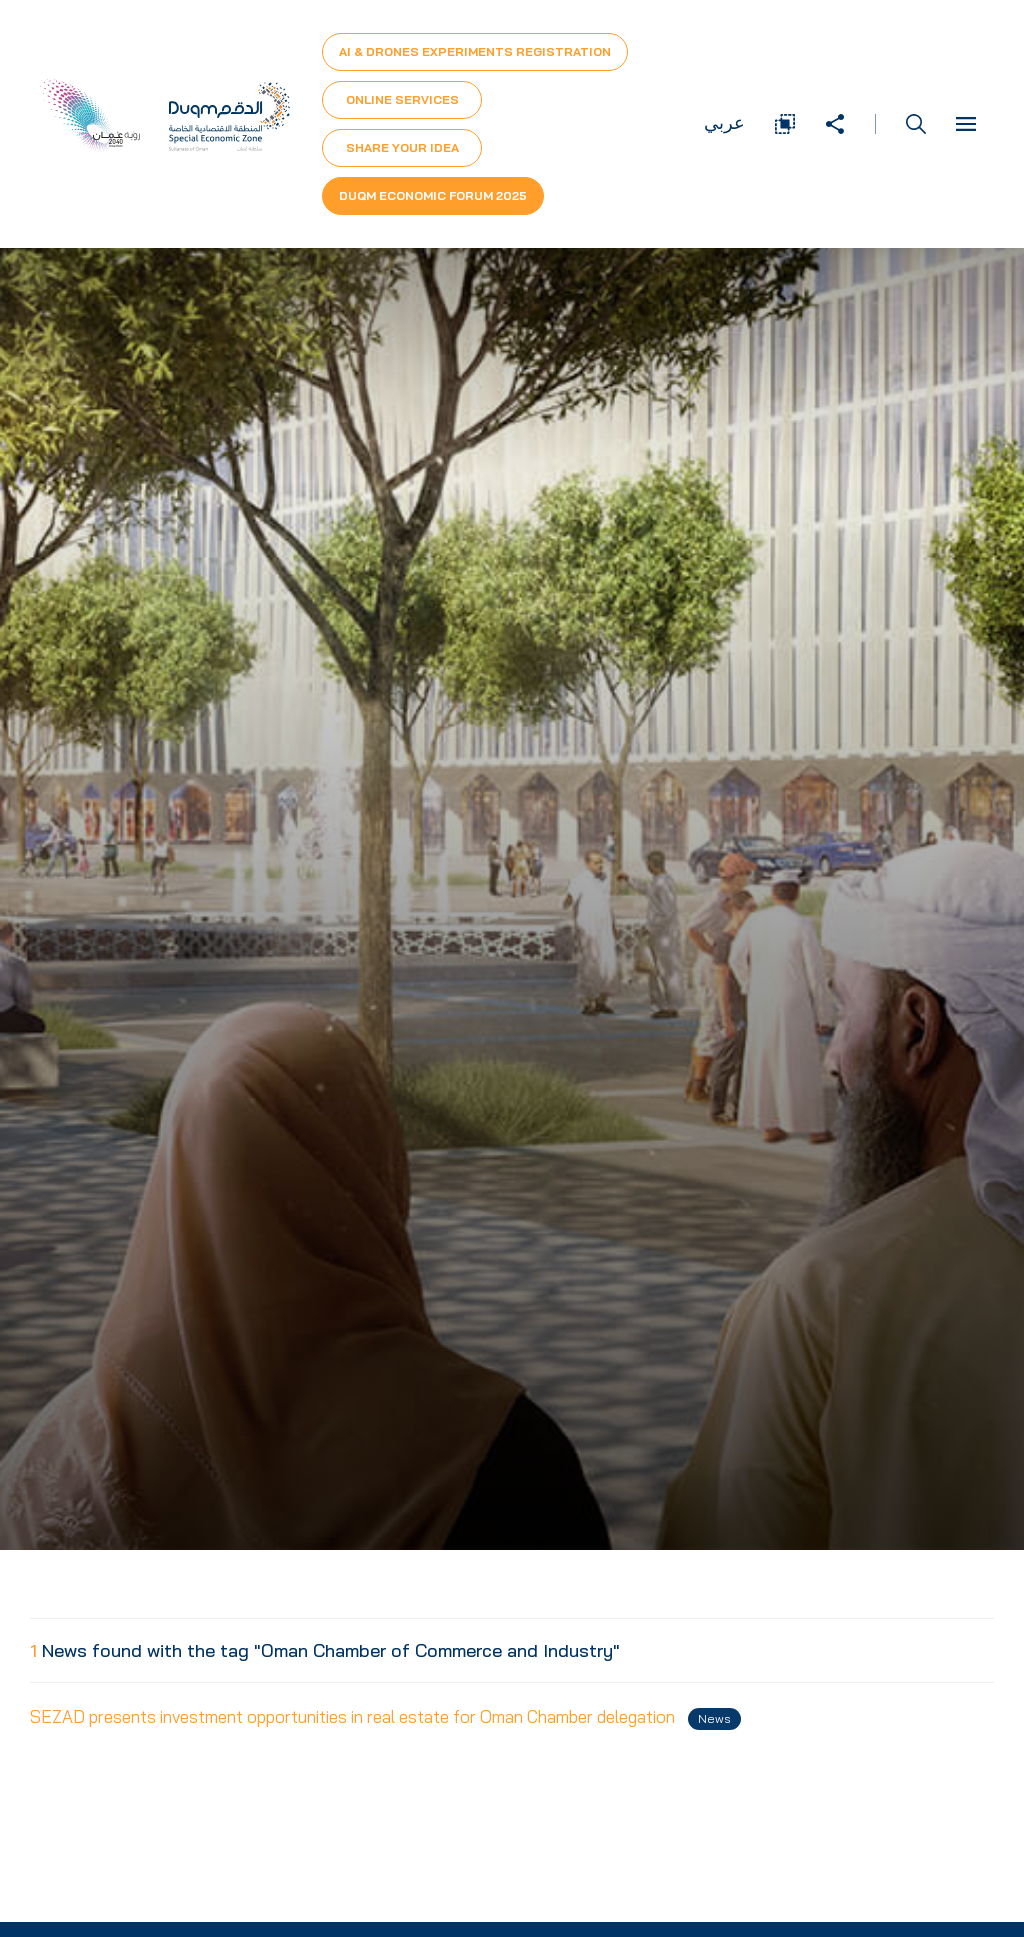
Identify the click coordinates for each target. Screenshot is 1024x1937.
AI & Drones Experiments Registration (475, 51)
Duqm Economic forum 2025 (433, 195)
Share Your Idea (402, 147)
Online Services (402, 99)
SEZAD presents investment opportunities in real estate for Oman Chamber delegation (385, 1718)
